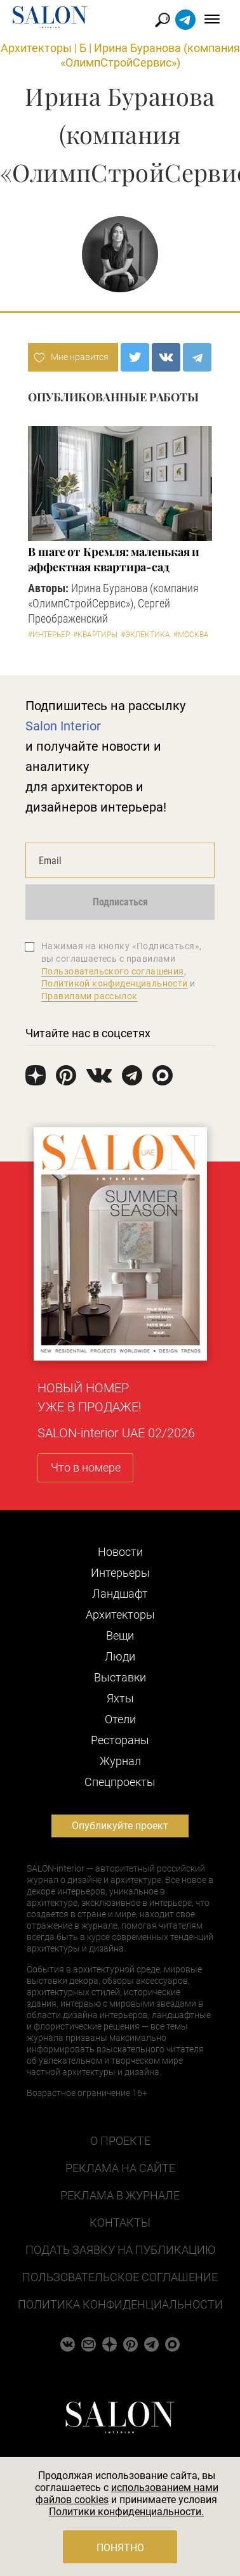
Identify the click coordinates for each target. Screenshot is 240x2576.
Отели (120, 1719)
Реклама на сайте (120, 2168)
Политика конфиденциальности (120, 2304)
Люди (120, 1656)
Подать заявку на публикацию (120, 2249)
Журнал (120, 1761)
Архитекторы (36, 48)
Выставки (120, 1677)
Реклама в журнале (120, 2195)
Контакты (120, 2222)
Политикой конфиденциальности (114, 983)
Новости (120, 1551)
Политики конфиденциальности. (126, 2512)
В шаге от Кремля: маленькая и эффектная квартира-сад (113, 559)
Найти (163, 20)
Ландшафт (120, 1593)
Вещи (120, 1635)
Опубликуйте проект (120, 1826)
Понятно (120, 2548)
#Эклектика (145, 634)
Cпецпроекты (120, 1782)
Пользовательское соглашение (120, 2277)
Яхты (120, 1698)
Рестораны (120, 1740)
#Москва (191, 634)
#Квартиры (95, 634)
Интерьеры (120, 1572)
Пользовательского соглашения (112, 971)
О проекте (120, 2140)
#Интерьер (49, 634)
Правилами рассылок (89, 996)
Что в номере (86, 1467)
